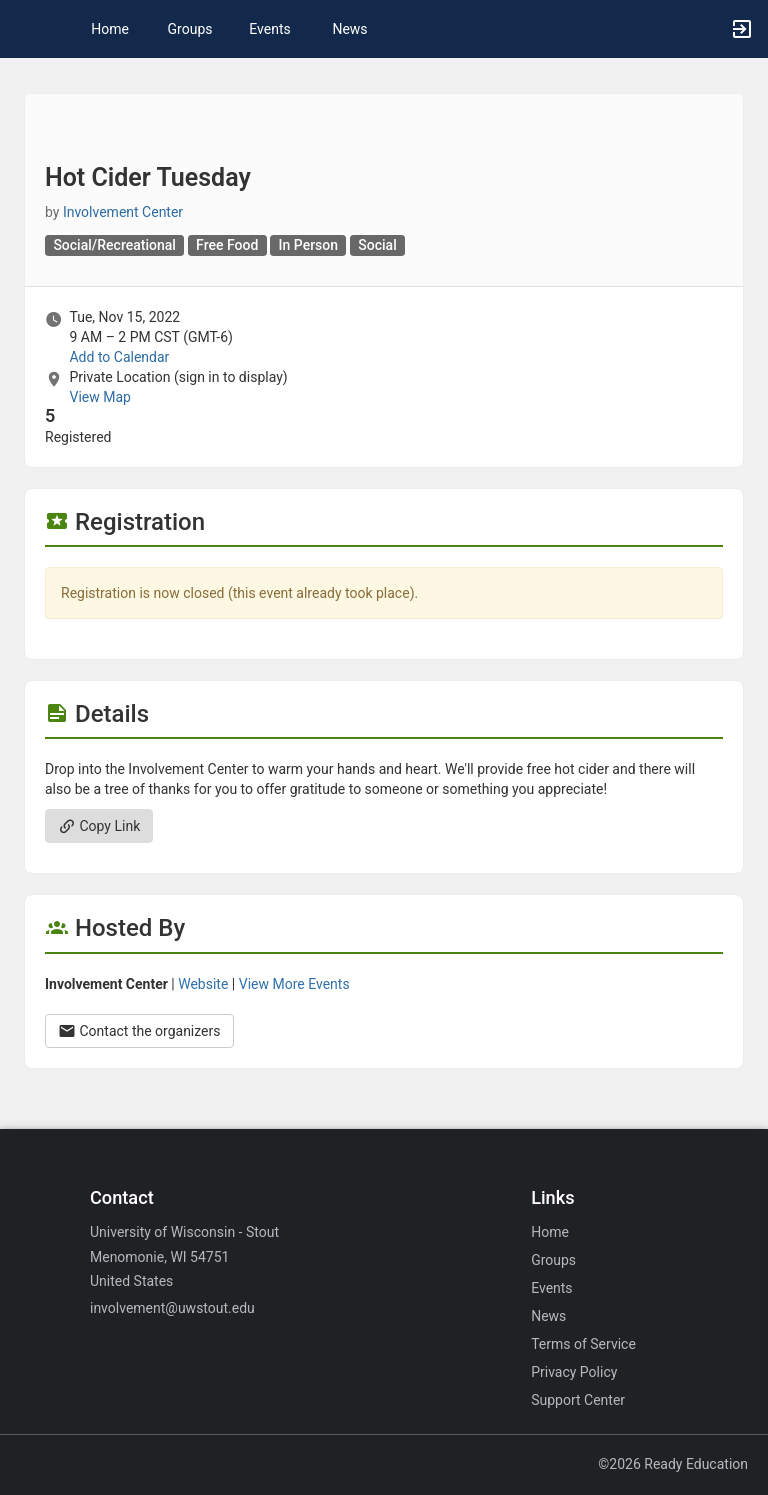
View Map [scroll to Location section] (99, 397)
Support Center (578, 1400)
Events (269, 29)
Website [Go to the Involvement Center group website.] (203, 984)
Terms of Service (583, 1344)
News (349, 29)
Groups (190, 29)
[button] (25, 29)
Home (550, 1232)
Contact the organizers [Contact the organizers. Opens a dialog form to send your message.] (139, 1031)
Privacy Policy (574, 1372)
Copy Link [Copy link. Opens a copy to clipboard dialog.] (99, 826)
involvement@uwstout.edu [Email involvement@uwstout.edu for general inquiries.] (172, 1308)
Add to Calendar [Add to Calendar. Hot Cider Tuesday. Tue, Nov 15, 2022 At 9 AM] (119, 357)
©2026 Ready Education (673, 1464)
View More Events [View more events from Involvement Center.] (294, 984)
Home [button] (110, 29)
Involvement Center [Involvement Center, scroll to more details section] (123, 212)
